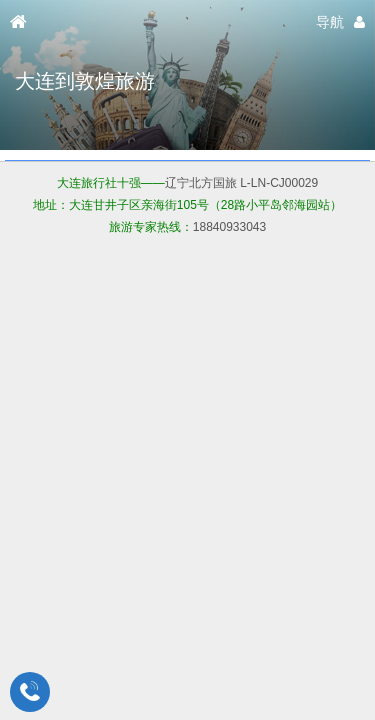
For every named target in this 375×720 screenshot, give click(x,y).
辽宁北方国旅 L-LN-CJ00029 (241, 183)
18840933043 (229, 227)
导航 (330, 22)
